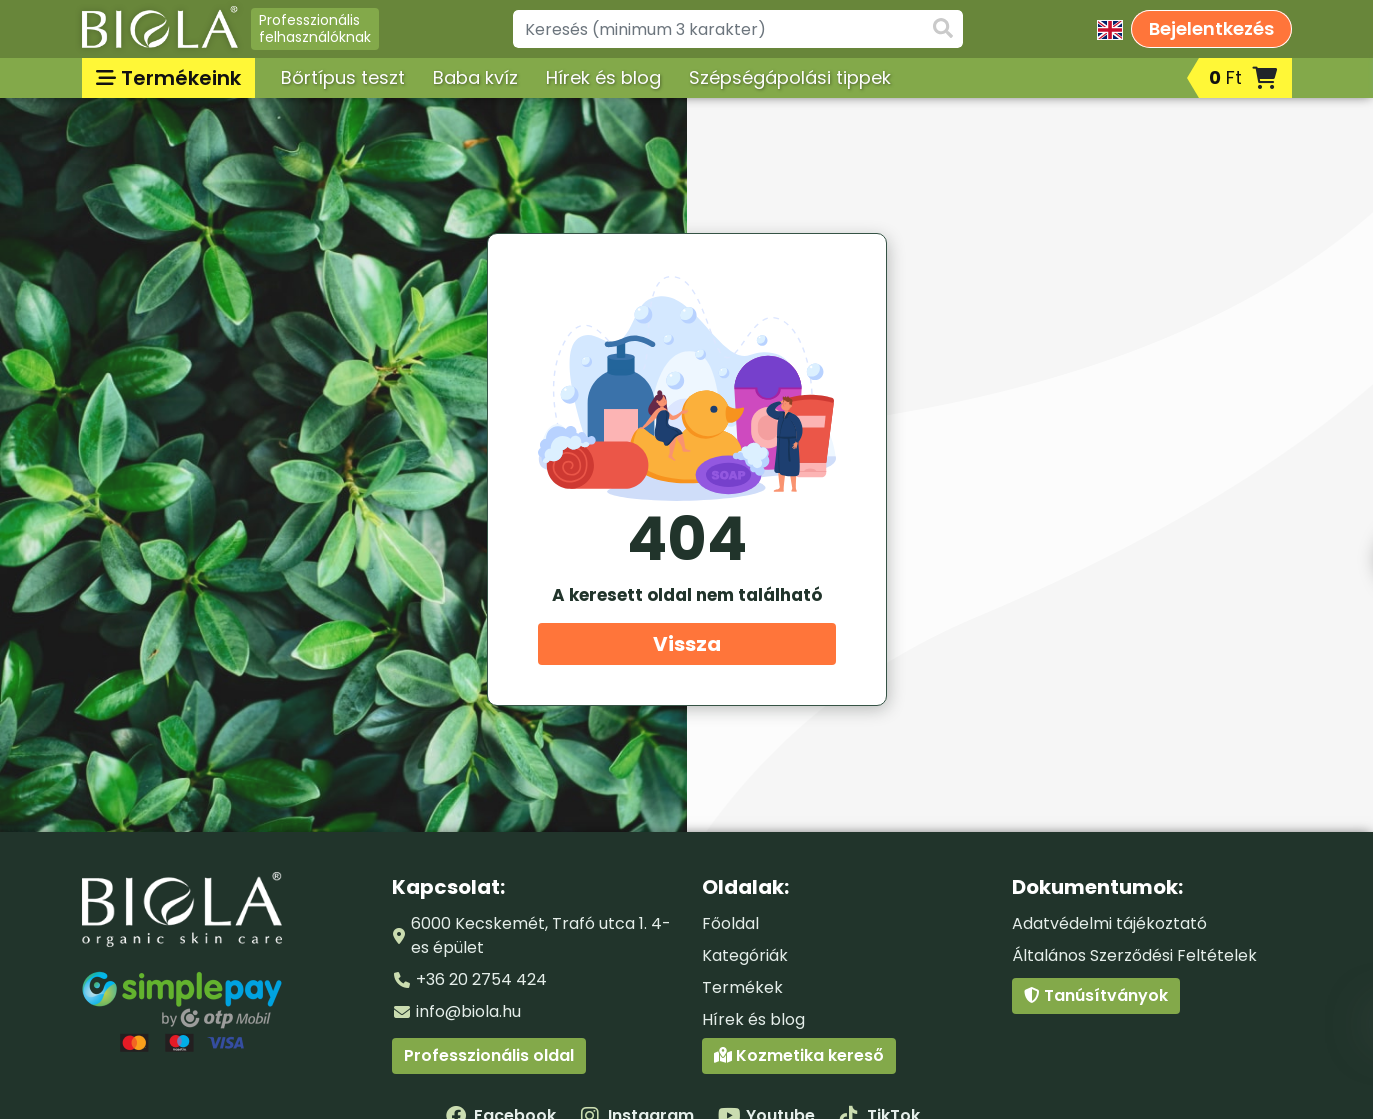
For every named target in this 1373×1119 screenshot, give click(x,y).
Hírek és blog (603, 77)
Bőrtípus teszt (343, 77)
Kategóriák (745, 955)
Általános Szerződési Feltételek (1134, 955)
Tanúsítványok (1096, 995)
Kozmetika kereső (799, 1055)
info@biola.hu (468, 1011)
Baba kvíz (475, 77)
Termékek (742, 987)
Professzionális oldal (489, 1055)
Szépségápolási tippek (790, 77)
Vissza (687, 644)
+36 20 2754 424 (481, 979)
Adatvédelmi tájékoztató (1109, 923)
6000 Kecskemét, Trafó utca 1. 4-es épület (541, 935)
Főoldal (730, 923)
